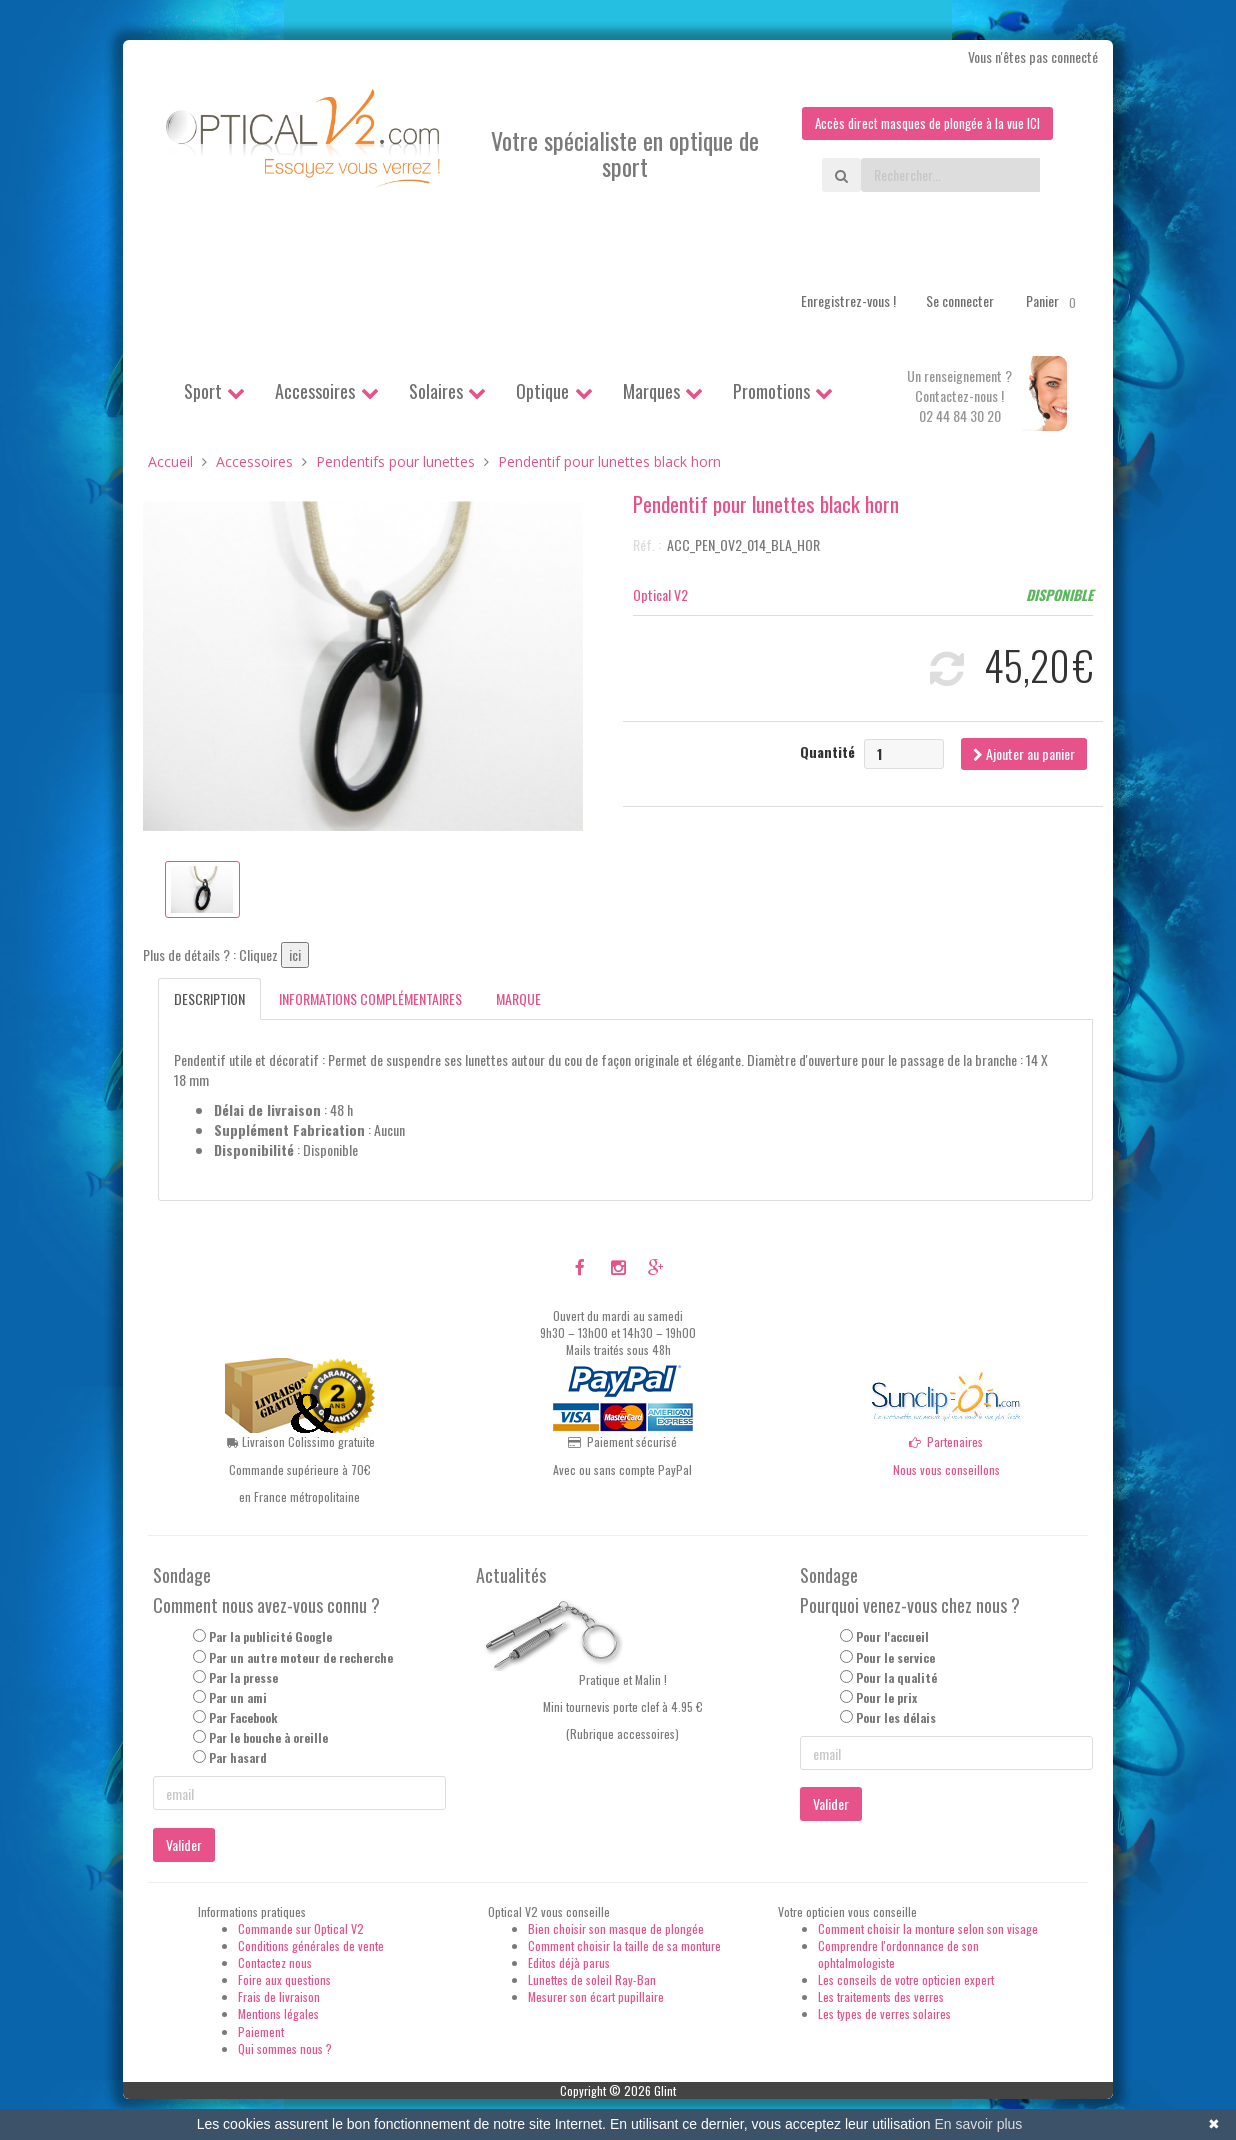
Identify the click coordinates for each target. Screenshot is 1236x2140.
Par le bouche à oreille (268, 1738)
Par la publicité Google (270, 1638)
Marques (651, 392)
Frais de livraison (279, 1998)
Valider (184, 1845)
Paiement (261, 2032)
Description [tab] (209, 1000)
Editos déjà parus (569, 1963)
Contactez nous (275, 1963)
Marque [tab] (518, 1000)
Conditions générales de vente (311, 1946)
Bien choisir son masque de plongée (616, 1929)
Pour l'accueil (892, 1638)
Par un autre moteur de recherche (301, 1658)
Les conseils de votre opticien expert (906, 1980)
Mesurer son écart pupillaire (596, 1998)
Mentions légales (278, 2015)
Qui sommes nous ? (285, 2049)
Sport (203, 392)
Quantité (827, 753)
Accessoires (315, 392)
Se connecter (960, 301)
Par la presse (243, 1678)
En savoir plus (978, 2124)
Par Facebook (243, 1718)
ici (295, 956)
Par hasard (238, 1759)
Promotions (771, 392)
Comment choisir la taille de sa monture (624, 1946)
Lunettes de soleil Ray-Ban (592, 1980)
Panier (1054, 302)
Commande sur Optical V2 (301, 1929)
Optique (542, 392)
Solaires (436, 392)
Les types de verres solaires (884, 2015)
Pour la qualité (896, 1678)
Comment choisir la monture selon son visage (928, 1929)
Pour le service (895, 1658)
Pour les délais (896, 1718)
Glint (665, 2091)
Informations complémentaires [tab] (370, 1000)
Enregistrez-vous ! (848, 301)
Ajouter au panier (1024, 754)
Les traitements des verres (881, 1998)
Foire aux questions (284, 1980)
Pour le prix (886, 1698)
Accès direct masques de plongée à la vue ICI (923, 123)
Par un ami (238, 1698)
